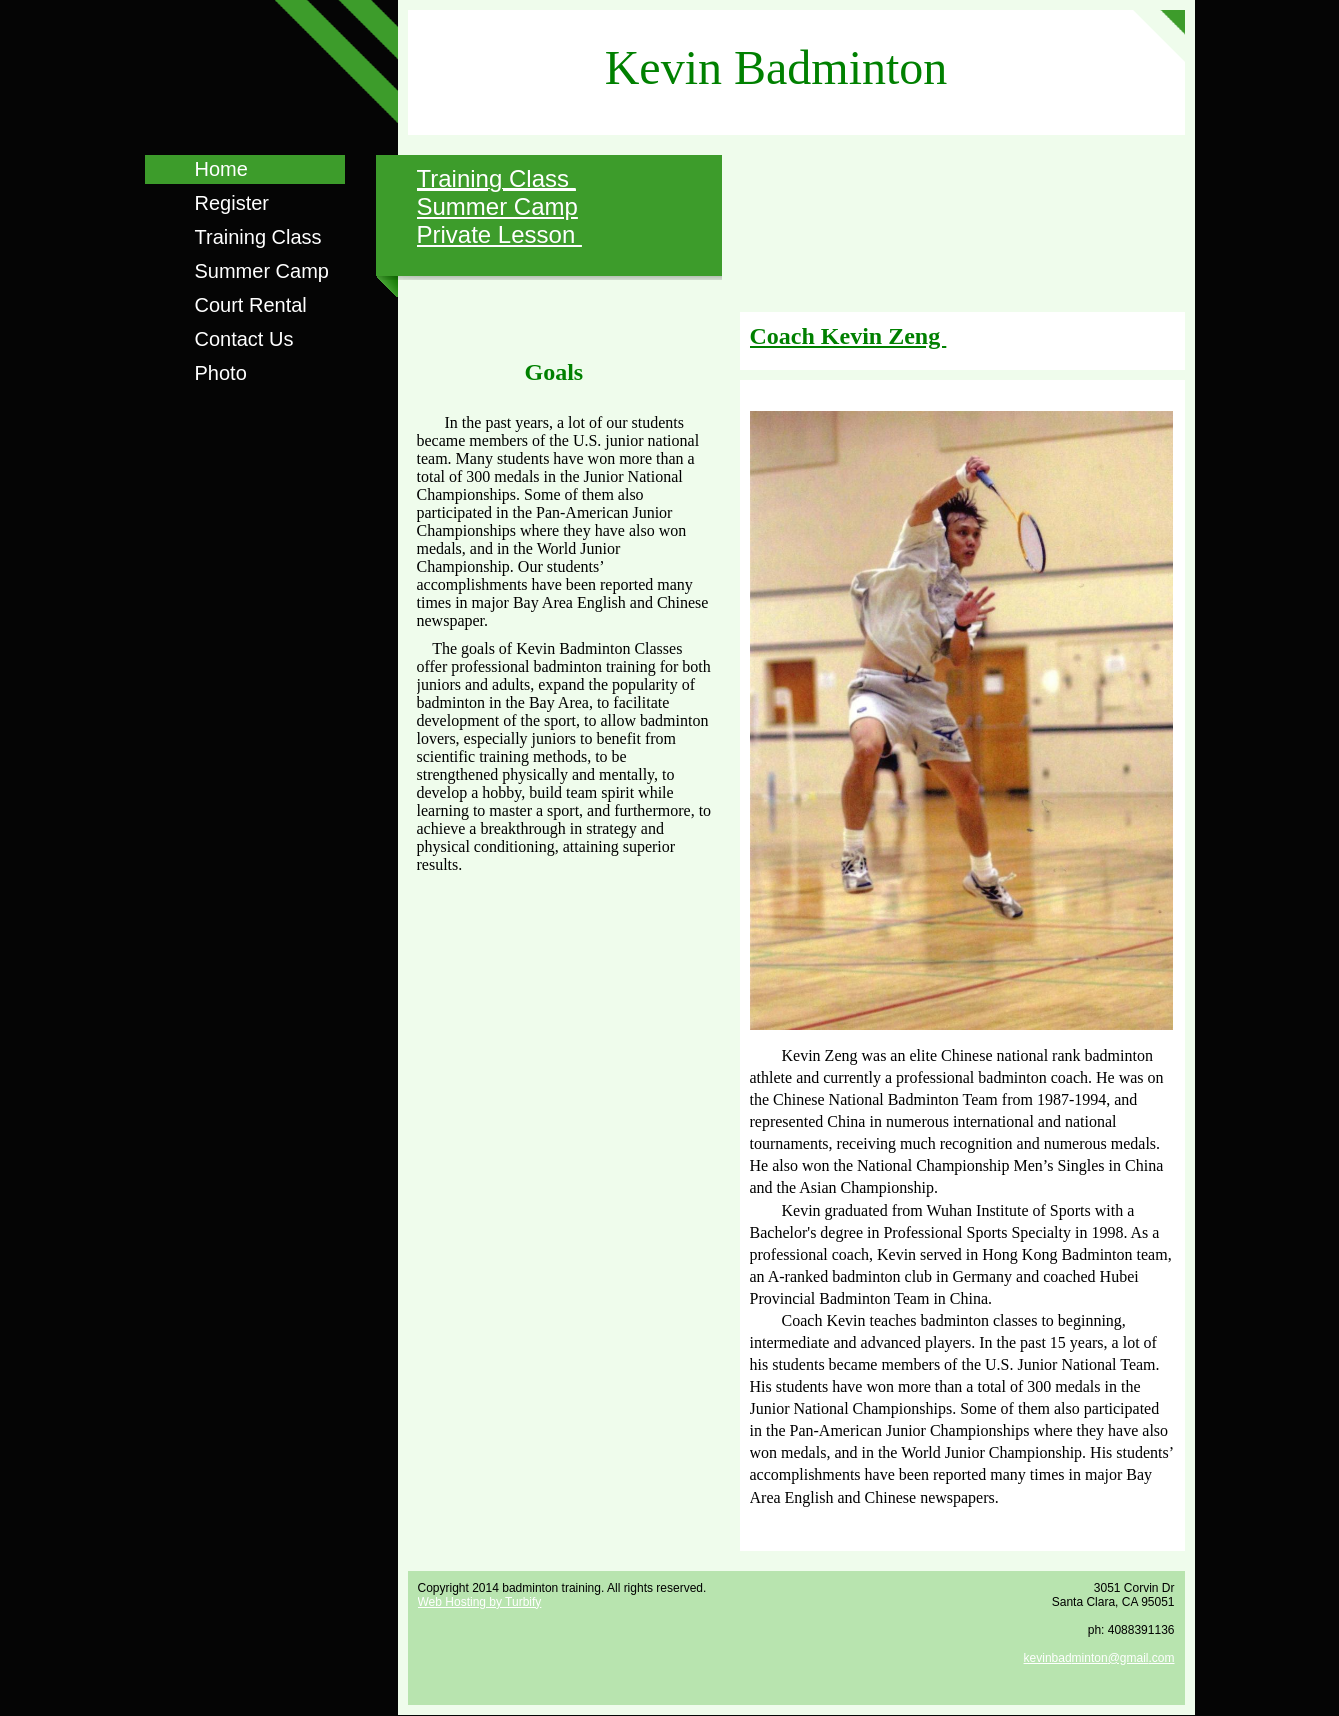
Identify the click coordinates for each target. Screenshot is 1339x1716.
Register (232, 203)
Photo (221, 373)
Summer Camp (262, 271)
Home (221, 169)
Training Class (258, 237)
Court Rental (251, 305)
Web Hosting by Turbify (480, 1602)
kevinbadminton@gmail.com (1099, 1658)
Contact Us (244, 339)
